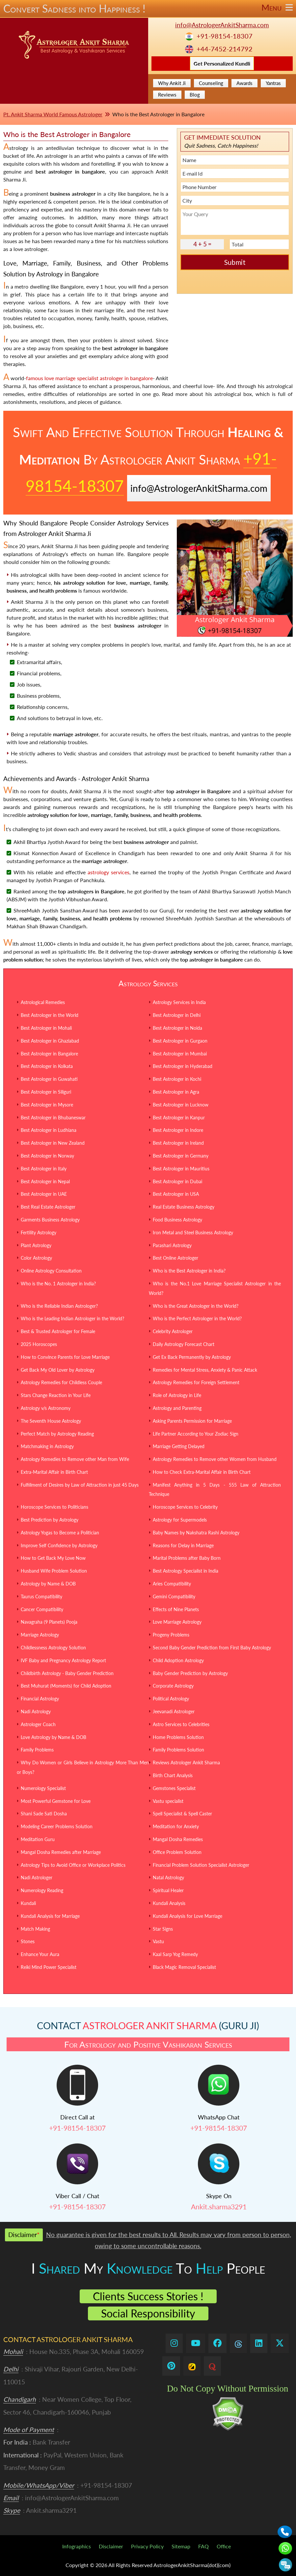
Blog (195, 95)
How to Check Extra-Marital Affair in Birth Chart (202, 1472)
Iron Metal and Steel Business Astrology (193, 1232)
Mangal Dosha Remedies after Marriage (61, 1852)
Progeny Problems (171, 1635)
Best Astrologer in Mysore (47, 1104)
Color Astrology (36, 1258)
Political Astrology (171, 1698)
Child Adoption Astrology (178, 1660)
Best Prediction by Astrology (49, 1520)
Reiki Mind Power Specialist (48, 1967)
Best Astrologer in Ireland (178, 1143)
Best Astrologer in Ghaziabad (50, 1041)
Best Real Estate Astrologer (48, 1207)
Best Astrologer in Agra (176, 1092)
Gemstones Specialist (174, 1788)
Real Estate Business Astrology (183, 1207)
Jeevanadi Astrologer (174, 1711)
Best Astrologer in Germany (180, 1156)
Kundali (28, 1903)
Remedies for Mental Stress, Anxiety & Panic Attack (205, 1370)
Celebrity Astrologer (173, 1331)
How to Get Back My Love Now (53, 1558)
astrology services (108, 872)
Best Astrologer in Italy (44, 1168)
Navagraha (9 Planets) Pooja (49, 1622)
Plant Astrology (36, 1245)
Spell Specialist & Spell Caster (182, 1813)
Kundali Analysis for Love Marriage (187, 1916)
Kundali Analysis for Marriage (50, 1916)
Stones (28, 1941)
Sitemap (181, 2546)
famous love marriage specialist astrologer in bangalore (89, 378)
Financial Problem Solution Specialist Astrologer (201, 1865)
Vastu (158, 1941)
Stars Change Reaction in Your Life (56, 1395)
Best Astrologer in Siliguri (46, 1092)
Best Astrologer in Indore (178, 1130)
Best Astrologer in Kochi (177, 1079)
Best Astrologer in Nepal (45, 1181)
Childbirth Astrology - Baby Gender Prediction (67, 1673)
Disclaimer (111, 2546)
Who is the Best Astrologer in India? (189, 1271)
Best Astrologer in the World (49, 1015)
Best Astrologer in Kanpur (179, 1117)
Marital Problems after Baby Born (187, 1558)
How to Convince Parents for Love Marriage (65, 1357)
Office (224, 2546)
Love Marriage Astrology (177, 1622)
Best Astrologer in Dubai (177, 1181)
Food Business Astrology (177, 1219)
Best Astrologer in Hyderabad (182, 1066)
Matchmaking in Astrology (47, 1446)
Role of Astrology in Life (177, 1395)
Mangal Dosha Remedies (178, 1839)
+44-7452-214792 (225, 49)
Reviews (167, 95)
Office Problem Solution (177, 1852)
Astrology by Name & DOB (48, 1583)
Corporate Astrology (173, 1686)
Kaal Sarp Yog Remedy (175, 1954)
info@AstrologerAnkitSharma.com (222, 25)
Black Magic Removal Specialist (184, 1967)
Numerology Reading (42, 1890)
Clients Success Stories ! (148, 2296)
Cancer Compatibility (42, 1609)
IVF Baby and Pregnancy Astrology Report (63, 1660)
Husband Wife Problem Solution (54, 1571)
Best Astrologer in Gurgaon (180, 1041)
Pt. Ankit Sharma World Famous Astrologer (52, 114)
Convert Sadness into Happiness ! (148, 8)
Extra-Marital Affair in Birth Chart (54, 1472)
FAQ (203, 2546)
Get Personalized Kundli (222, 63)
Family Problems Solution (178, 1749)
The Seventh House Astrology (51, 1421)
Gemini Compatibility (174, 1596)
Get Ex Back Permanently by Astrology (192, 1357)
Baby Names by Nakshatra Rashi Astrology (196, 1532)
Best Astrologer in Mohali (46, 1028)
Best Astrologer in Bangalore (49, 1053)
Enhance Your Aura (40, 1954)
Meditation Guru (38, 1839)
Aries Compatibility (172, 1583)
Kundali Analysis (169, 1903)
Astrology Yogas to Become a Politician (60, 1532)
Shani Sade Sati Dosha (44, 1813)
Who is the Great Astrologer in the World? (195, 1306)
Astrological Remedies (43, 1002)
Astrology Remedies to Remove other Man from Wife (75, 1459)
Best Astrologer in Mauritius (181, 1168)
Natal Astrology (168, 1877)
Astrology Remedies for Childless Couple (61, 1382)
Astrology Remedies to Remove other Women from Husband (215, 1459)
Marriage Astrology (40, 1635)
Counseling (211, 83)
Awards (244, 83)
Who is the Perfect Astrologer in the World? (197, 1318)
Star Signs (163, 1929)
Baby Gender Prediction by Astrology (190, 1673)
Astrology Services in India (179, 1002)
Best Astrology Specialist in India (185, 1571)
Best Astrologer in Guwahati (49, 1079)
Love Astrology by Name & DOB (53, 1737)
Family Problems (37, 1749)
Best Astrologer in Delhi (177, 1015)
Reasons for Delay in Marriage (183, 1545)
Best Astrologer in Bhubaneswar (53, 1117)
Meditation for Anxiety (176, 1826)
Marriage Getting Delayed (178, 1446)
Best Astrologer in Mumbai (180, 1053)
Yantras (273, 83)
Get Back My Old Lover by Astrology (57, 1370)
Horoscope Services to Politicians (54, 1507)
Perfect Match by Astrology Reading (57, 1434)
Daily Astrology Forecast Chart (183, 1344)
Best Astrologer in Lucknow (180, 1104)
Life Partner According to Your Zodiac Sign (195, 1434)
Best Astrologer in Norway (47, 1156)
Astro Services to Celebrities (181, 1724)
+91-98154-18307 (225, 36)
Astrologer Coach (38, 1724)
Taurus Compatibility (41, 1596)
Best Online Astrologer (175, 1258)
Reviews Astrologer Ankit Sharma (186, 1762)
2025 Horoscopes (39, 1344)
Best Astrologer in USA (176, 1194)
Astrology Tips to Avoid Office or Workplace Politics (73, 1865)
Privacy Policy (147, 2546)
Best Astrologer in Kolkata (47, 1066)
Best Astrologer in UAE (44, 1194)
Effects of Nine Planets (176, 1609)
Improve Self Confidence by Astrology (59, 1545)
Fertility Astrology (38, 1232)
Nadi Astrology (36, 1711)
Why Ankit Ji (172, 83)
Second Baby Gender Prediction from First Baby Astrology (212, 1647)
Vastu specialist (168, 1801)
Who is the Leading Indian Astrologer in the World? (72, 1318)
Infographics (76, 2546)
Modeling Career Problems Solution (57, 1826)
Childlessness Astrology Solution (53, 1647)
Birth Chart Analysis (173, 1775)
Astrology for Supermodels (180, 1520)
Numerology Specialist (43, 1788)
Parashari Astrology (172, 1245)
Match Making (35, 1929)
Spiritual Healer (168, 1890)
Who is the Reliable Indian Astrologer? (59, 1306)
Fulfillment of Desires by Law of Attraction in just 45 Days (80, 1485)
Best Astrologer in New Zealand (53, 1143)
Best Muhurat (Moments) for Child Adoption (66, 1686)
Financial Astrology (40, 1698)
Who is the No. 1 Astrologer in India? (58, 1283)
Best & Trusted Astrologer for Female (58, 1331)
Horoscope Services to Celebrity (185, 1507)
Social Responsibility (148, 2313)
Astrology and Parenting (177, 1408)
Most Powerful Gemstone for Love (56, 1801)
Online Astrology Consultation (51, 1271)
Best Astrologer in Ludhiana (48, 1130)
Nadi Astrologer (36, 1877)
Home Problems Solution (178, 1737)
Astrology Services (148, 983)
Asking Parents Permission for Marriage (192, 1421)
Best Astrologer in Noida (177, 1028)
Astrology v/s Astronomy (45, 1408)
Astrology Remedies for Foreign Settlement (196, 1382)
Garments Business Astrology (50, 1219)
